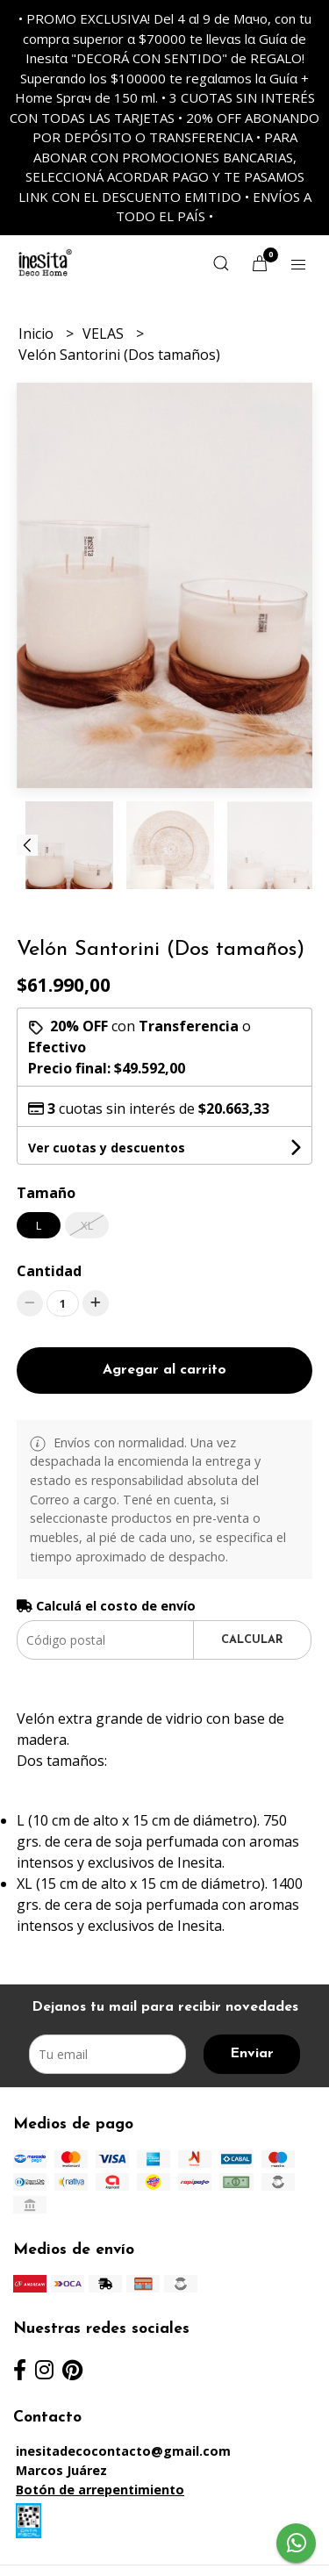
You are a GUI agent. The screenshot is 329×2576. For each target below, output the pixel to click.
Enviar (252, 2054)
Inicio (37, 333)
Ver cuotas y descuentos (106, 1147)
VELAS (104, 333)
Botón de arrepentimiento (100, 2489)
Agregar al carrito (164, 1370)
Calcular (252, 1640)
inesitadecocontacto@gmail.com (123, 2451)
